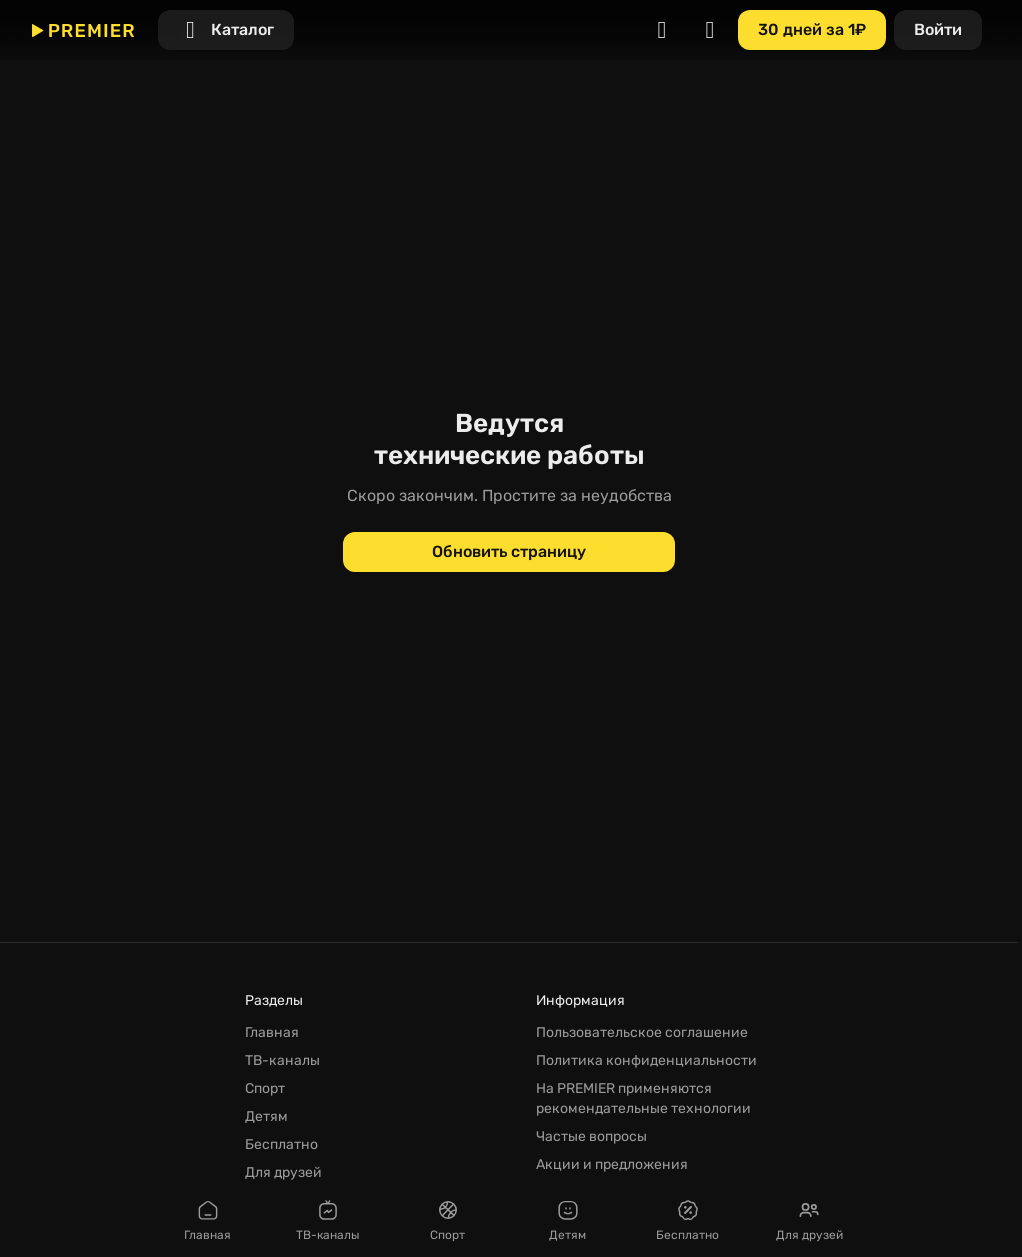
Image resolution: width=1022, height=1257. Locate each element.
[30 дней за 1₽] (812, 30)
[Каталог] (226, 30)
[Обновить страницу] (509, 552)
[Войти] (938, 30)
